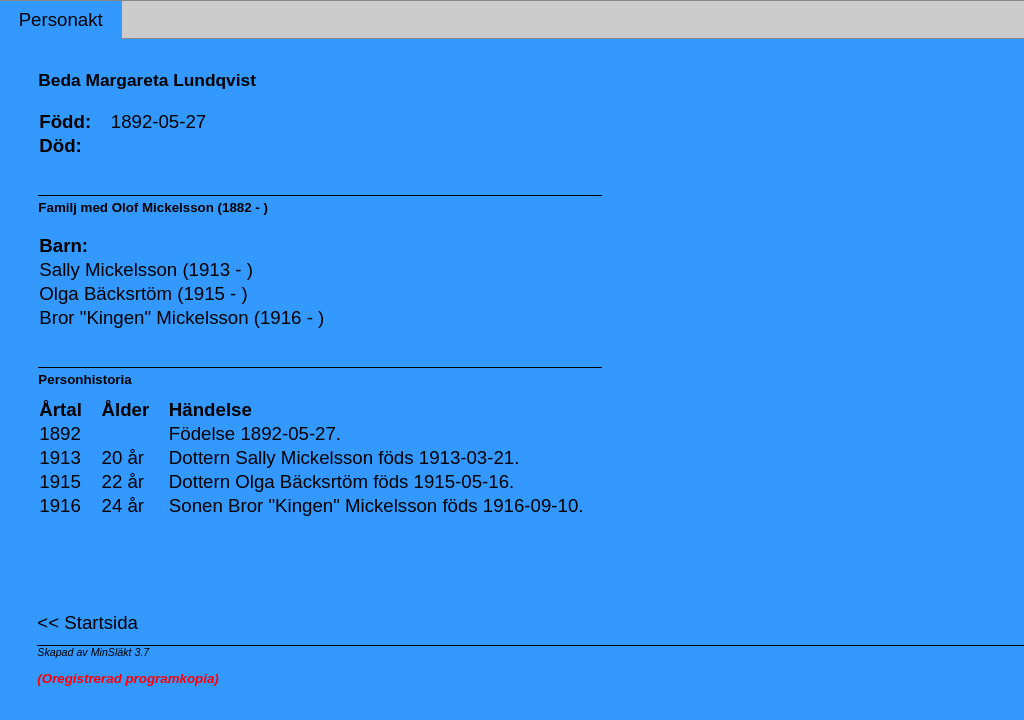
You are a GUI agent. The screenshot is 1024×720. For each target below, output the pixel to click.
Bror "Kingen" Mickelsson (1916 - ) (181, 317)
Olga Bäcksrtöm (301, 481)
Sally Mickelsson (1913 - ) (146, 269)
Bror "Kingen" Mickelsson (332, 505)
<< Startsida (87, 622)
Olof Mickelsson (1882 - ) (190, 207)
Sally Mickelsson (304, 457)
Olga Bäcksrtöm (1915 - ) (143, 293)
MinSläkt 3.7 (120, 652)
